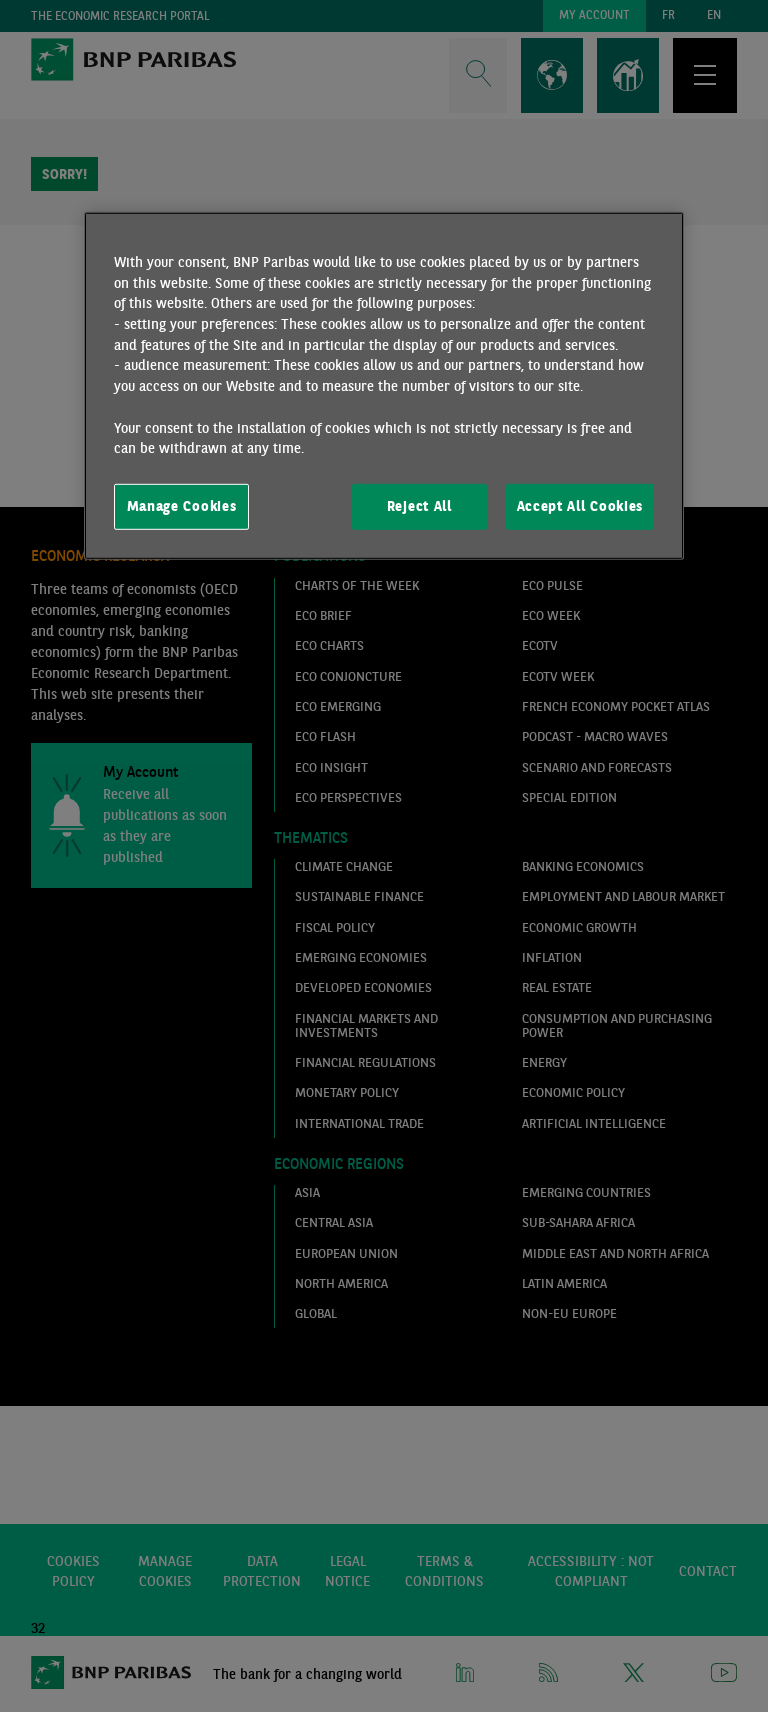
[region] (384, 386)
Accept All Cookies (580, 506)
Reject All (419, 506)
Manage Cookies (182, 506)
